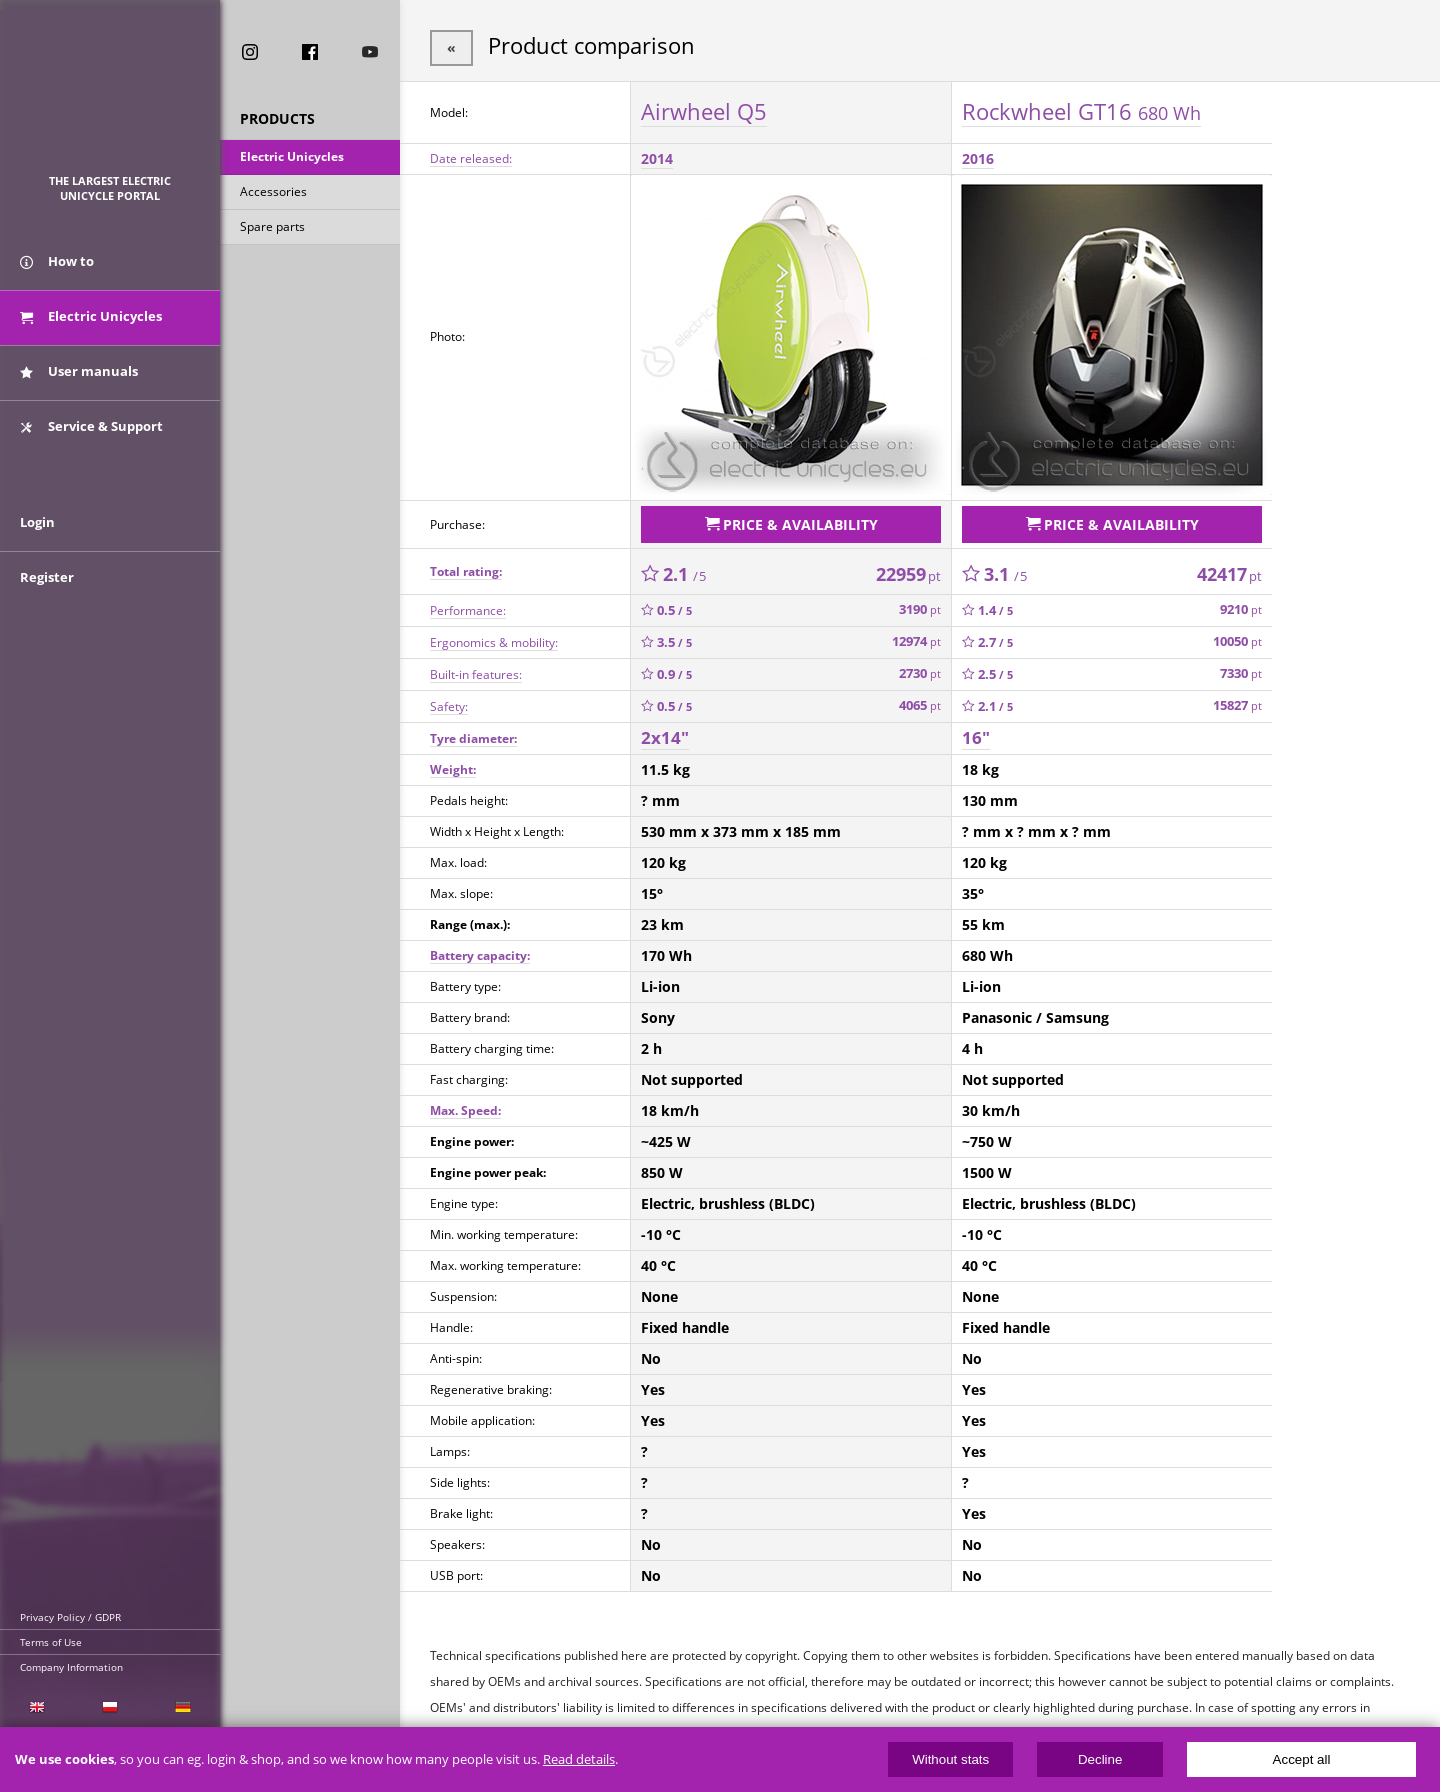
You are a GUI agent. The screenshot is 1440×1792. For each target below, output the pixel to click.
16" (976, 733)
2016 (978, 156)
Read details (579, 1759)
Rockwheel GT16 (1081, 109)
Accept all (1302, 1759)
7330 (1241, 669)
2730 (920, 669)
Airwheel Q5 (704, 109)
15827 (1237, 701)
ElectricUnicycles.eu (110, 96)
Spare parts (272, 228)
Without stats (950, 1759)
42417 (1229, 569)
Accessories (273, 193)
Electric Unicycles (292, 158)
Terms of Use (51, 1642)
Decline (1100, 1759)
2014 (657, 156)
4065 (920, 701)
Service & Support (91, 433)
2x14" (665, 733)
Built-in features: (476, 669)
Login (37, 537)
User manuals (79, 378)
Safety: (449, 701)
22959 (908, 569)
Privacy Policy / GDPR (70, 1617)
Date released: (471, 156)
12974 (916, 637)
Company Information (71, 1667)
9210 (1241, 605)
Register (47, 592)
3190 (920, 605)
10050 (1237, 637)
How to (57, 268)
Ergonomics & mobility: (494, 637)
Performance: (468, 605)
